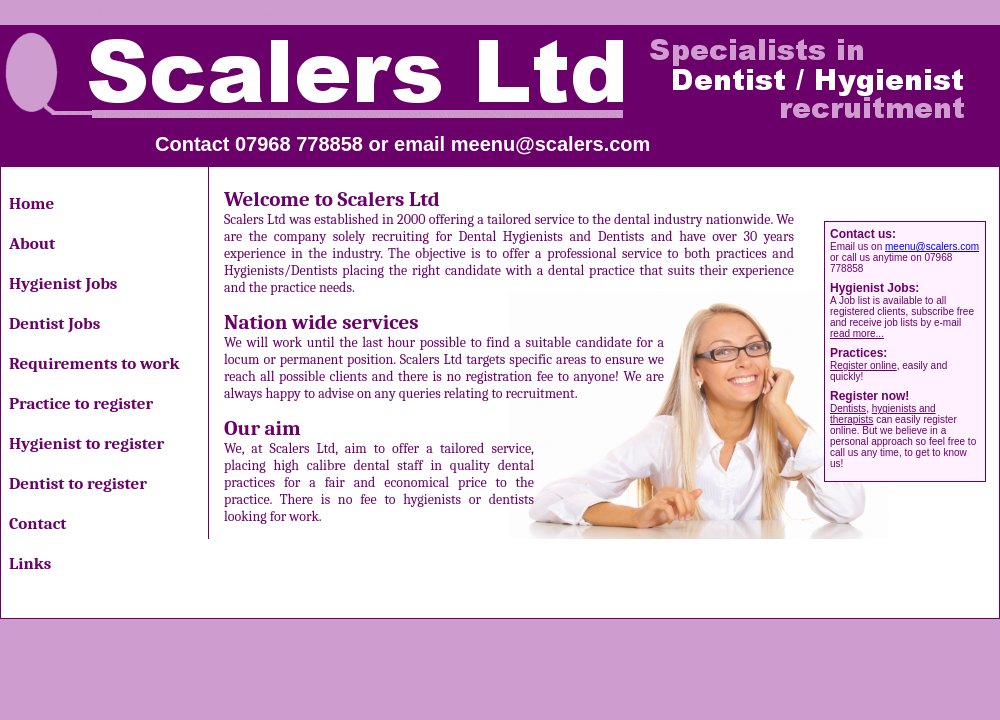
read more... (857, 333)
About (32, 243)
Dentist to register (78, 483)
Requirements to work (94, 363)
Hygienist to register (86, 443)
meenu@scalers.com (551, 144)
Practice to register (81, 403)
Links (30, 563)
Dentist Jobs (54, 323)
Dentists (848, 408)
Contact (38, 523)
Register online (863, 365)
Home (31, 203)
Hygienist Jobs (63, 283)
